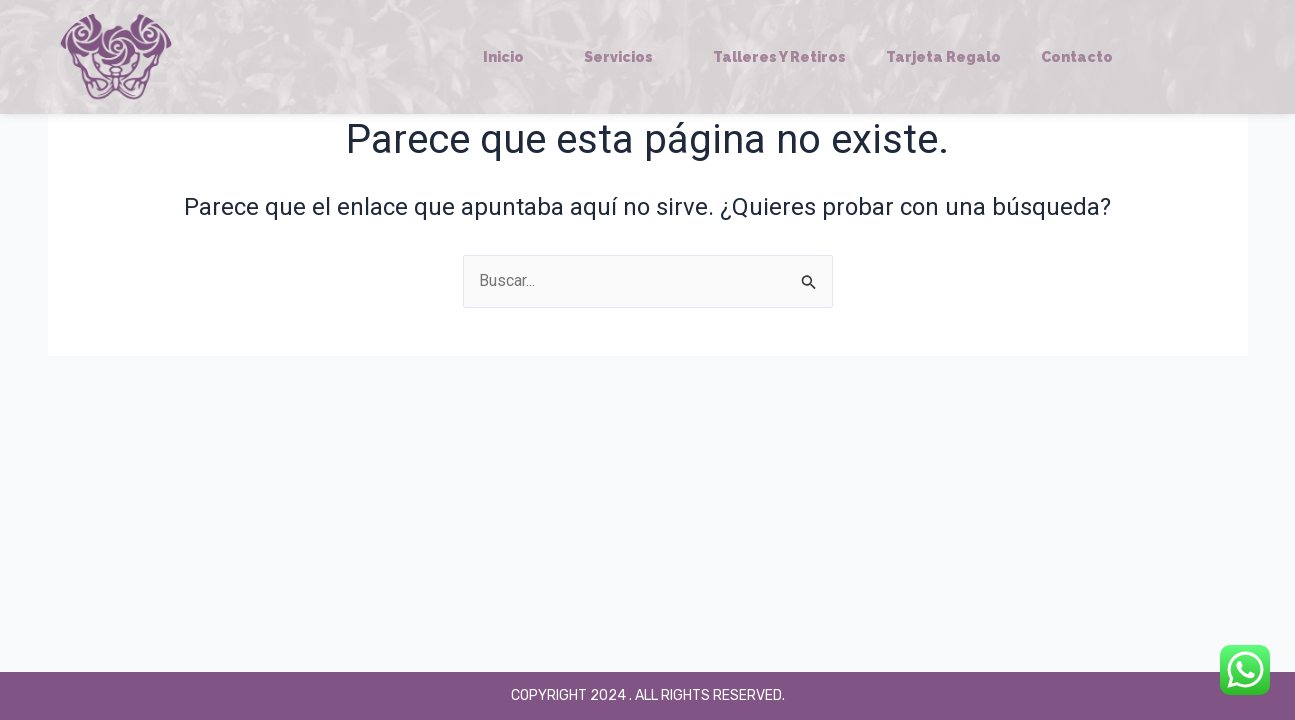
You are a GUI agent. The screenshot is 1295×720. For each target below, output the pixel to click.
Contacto (1077, 57)
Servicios (628, 57)
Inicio (513, 57)
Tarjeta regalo (943, 57)
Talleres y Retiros (779, 57)
